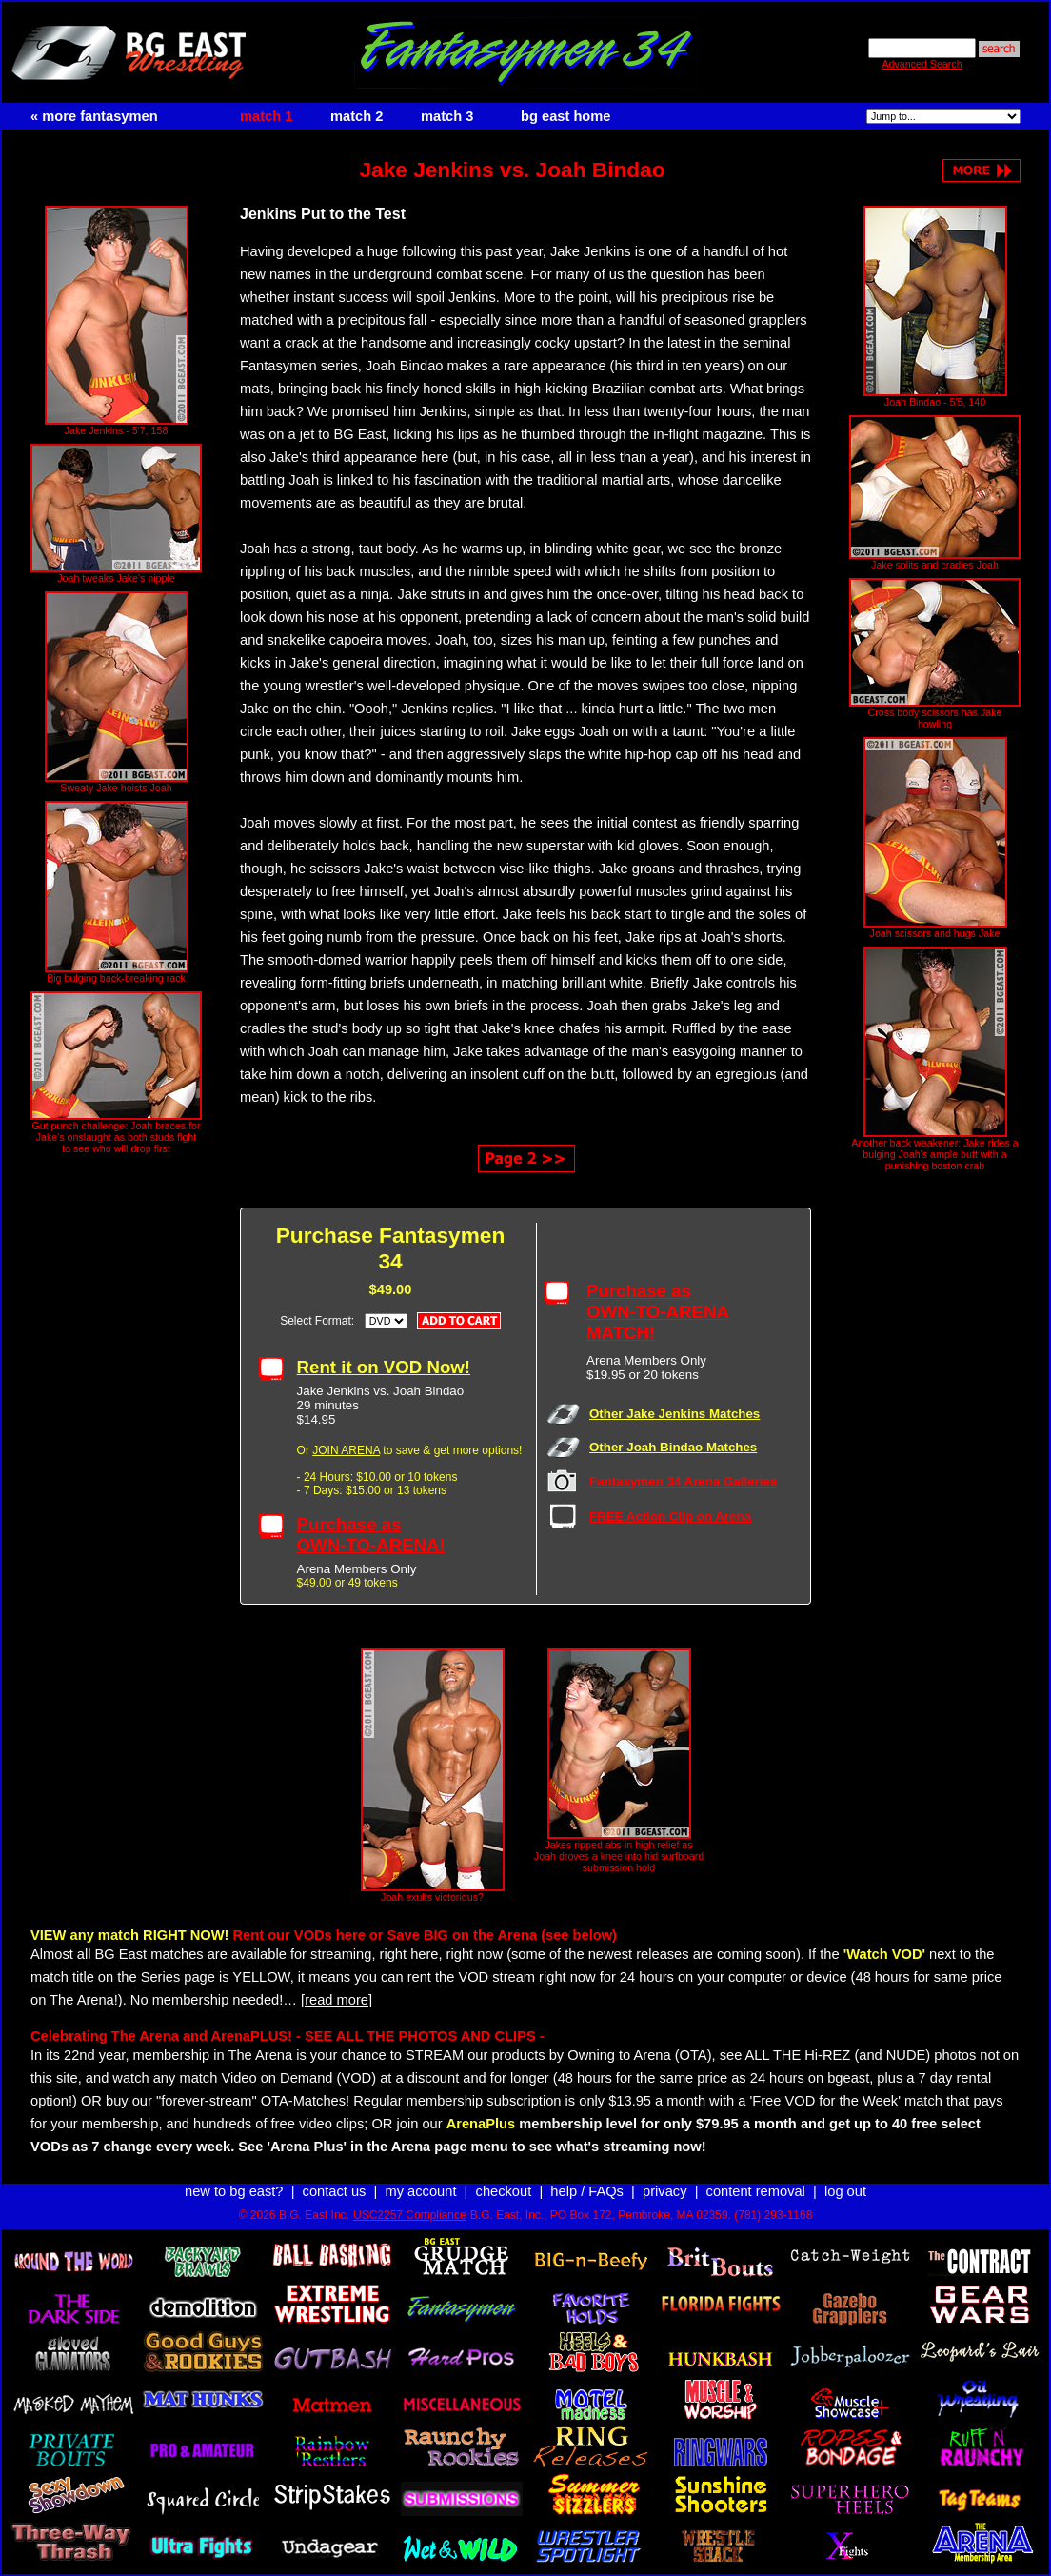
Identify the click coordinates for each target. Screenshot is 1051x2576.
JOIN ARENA (346, 1450)
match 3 (447, 116)
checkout (504, 2191)
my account (421, 2191)
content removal (755, 2191)
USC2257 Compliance (409, 2215)
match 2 (356, 116)
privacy (664, 2191)
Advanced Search (922, 64)
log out (845, 2191)
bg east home (565, 116)
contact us (335, 2191)
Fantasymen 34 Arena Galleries (683, 1481)
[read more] (336, 1999)
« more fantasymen (94, 116)
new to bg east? (234, 2191)
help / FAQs (587, 2191)
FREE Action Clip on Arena (670, 1516)
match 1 (266, 116)
